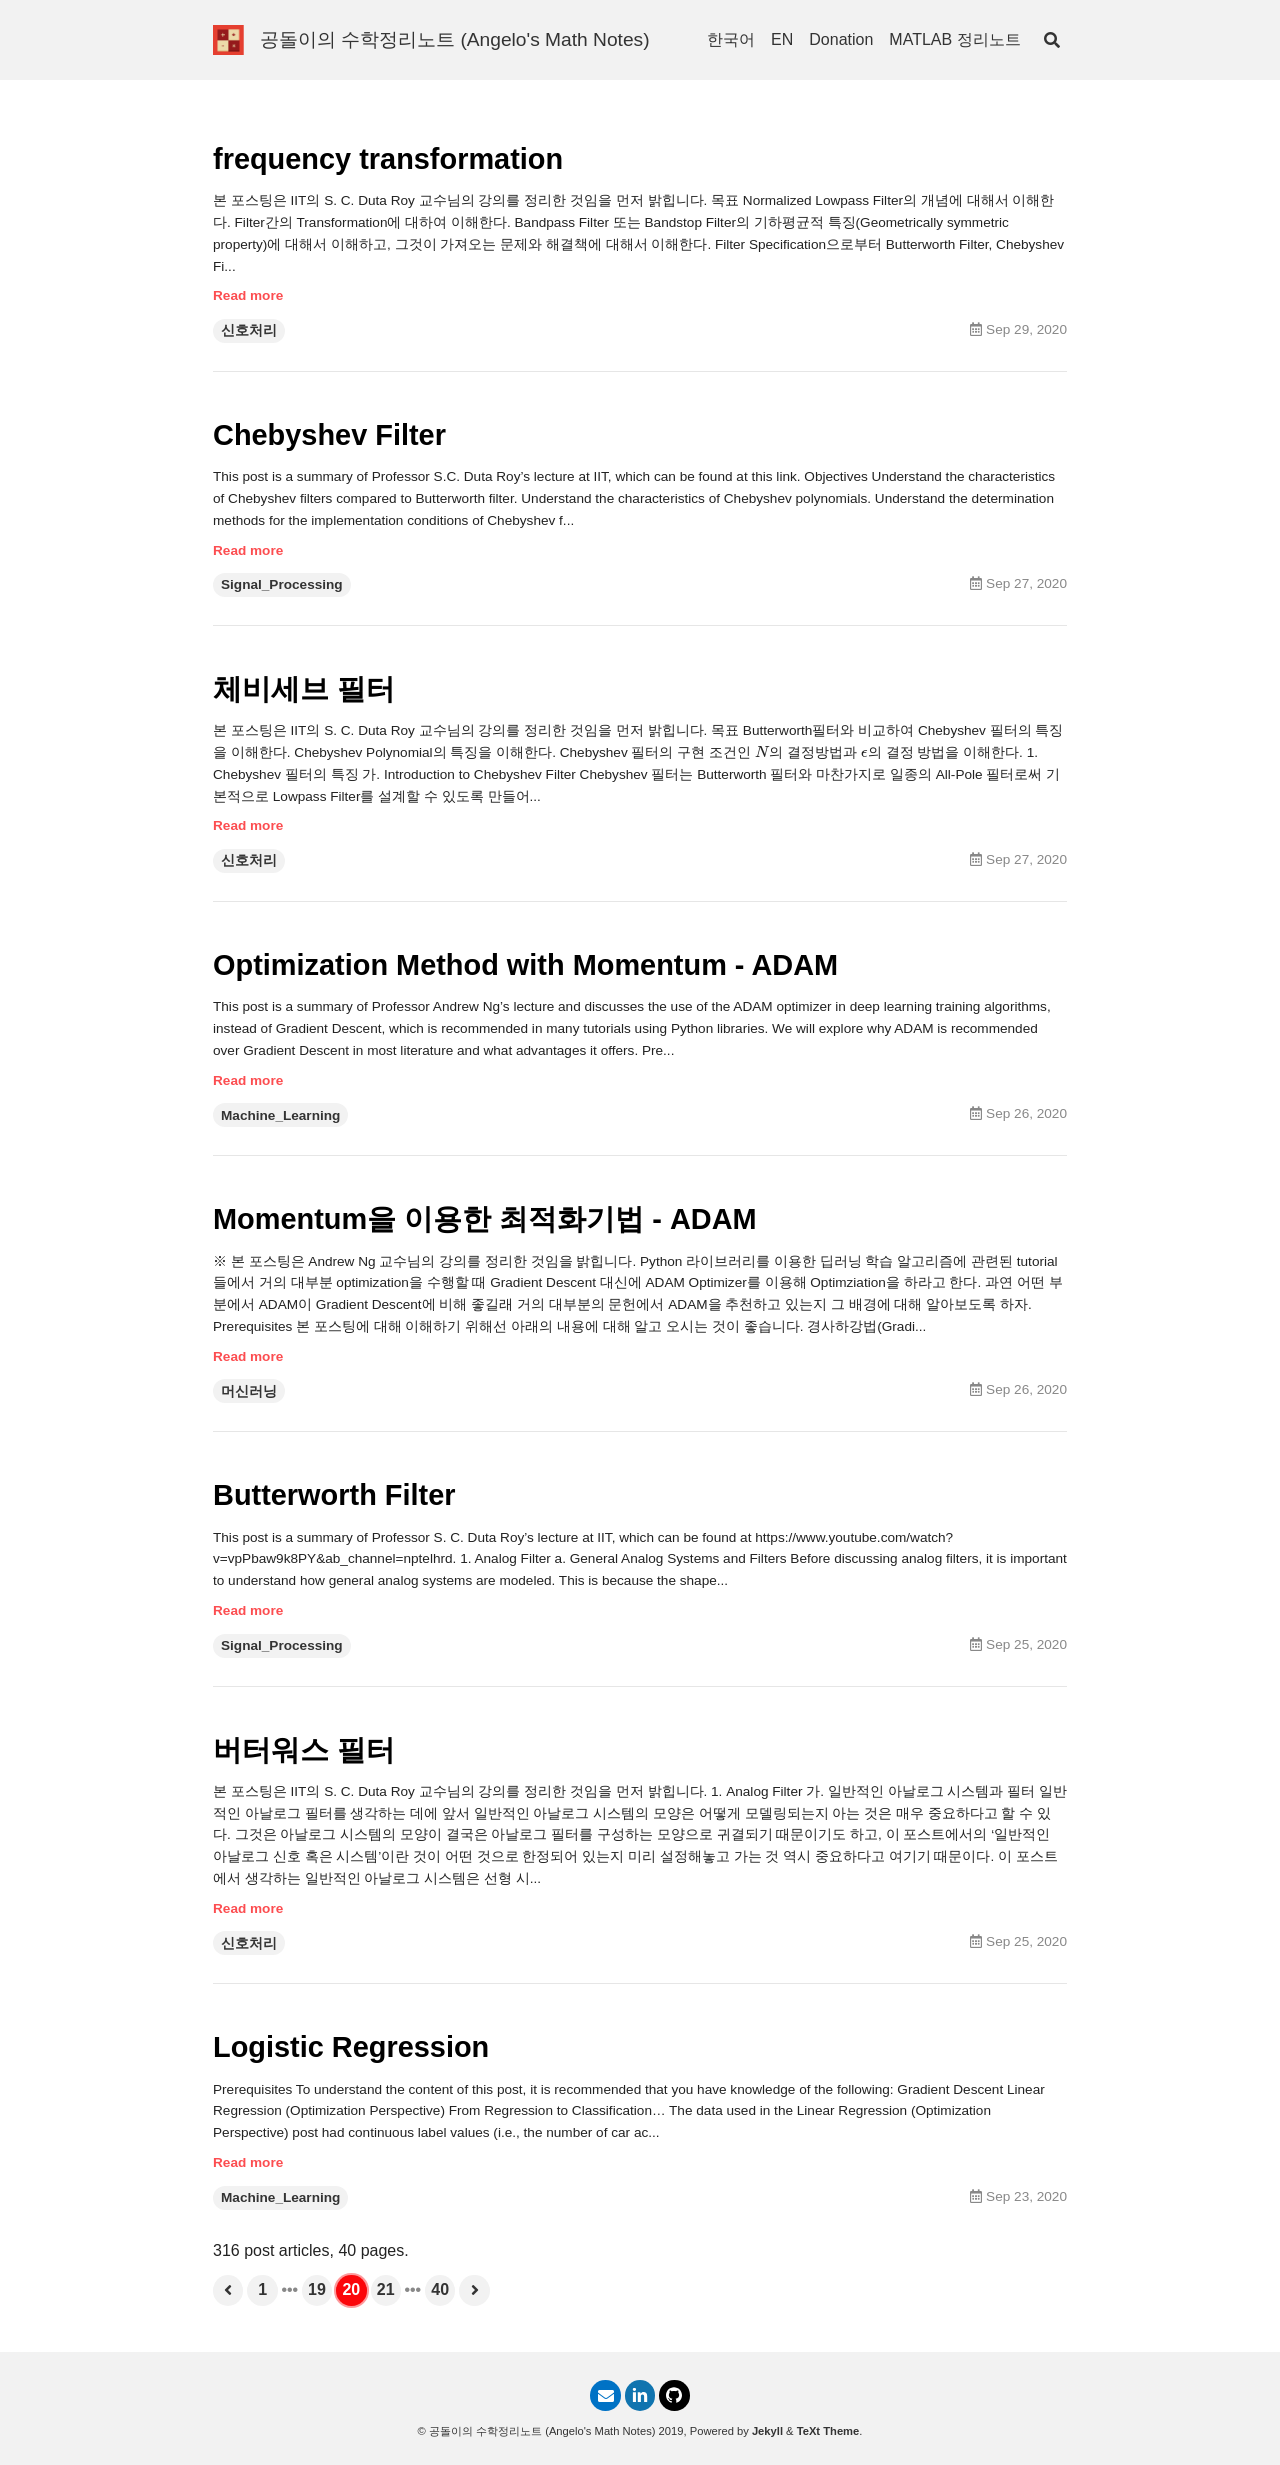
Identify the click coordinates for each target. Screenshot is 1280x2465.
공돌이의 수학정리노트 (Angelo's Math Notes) (455, 39)
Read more (248, 298)
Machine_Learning (280, 1124)
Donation (841, 39)
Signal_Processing (282, 589)
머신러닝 (249, 1403)
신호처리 (249, 333)
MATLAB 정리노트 (954, 39)
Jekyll (767, 2431)
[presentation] (762, 758)
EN (782, 39)
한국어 (731, 39)
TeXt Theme (828, 2431)
